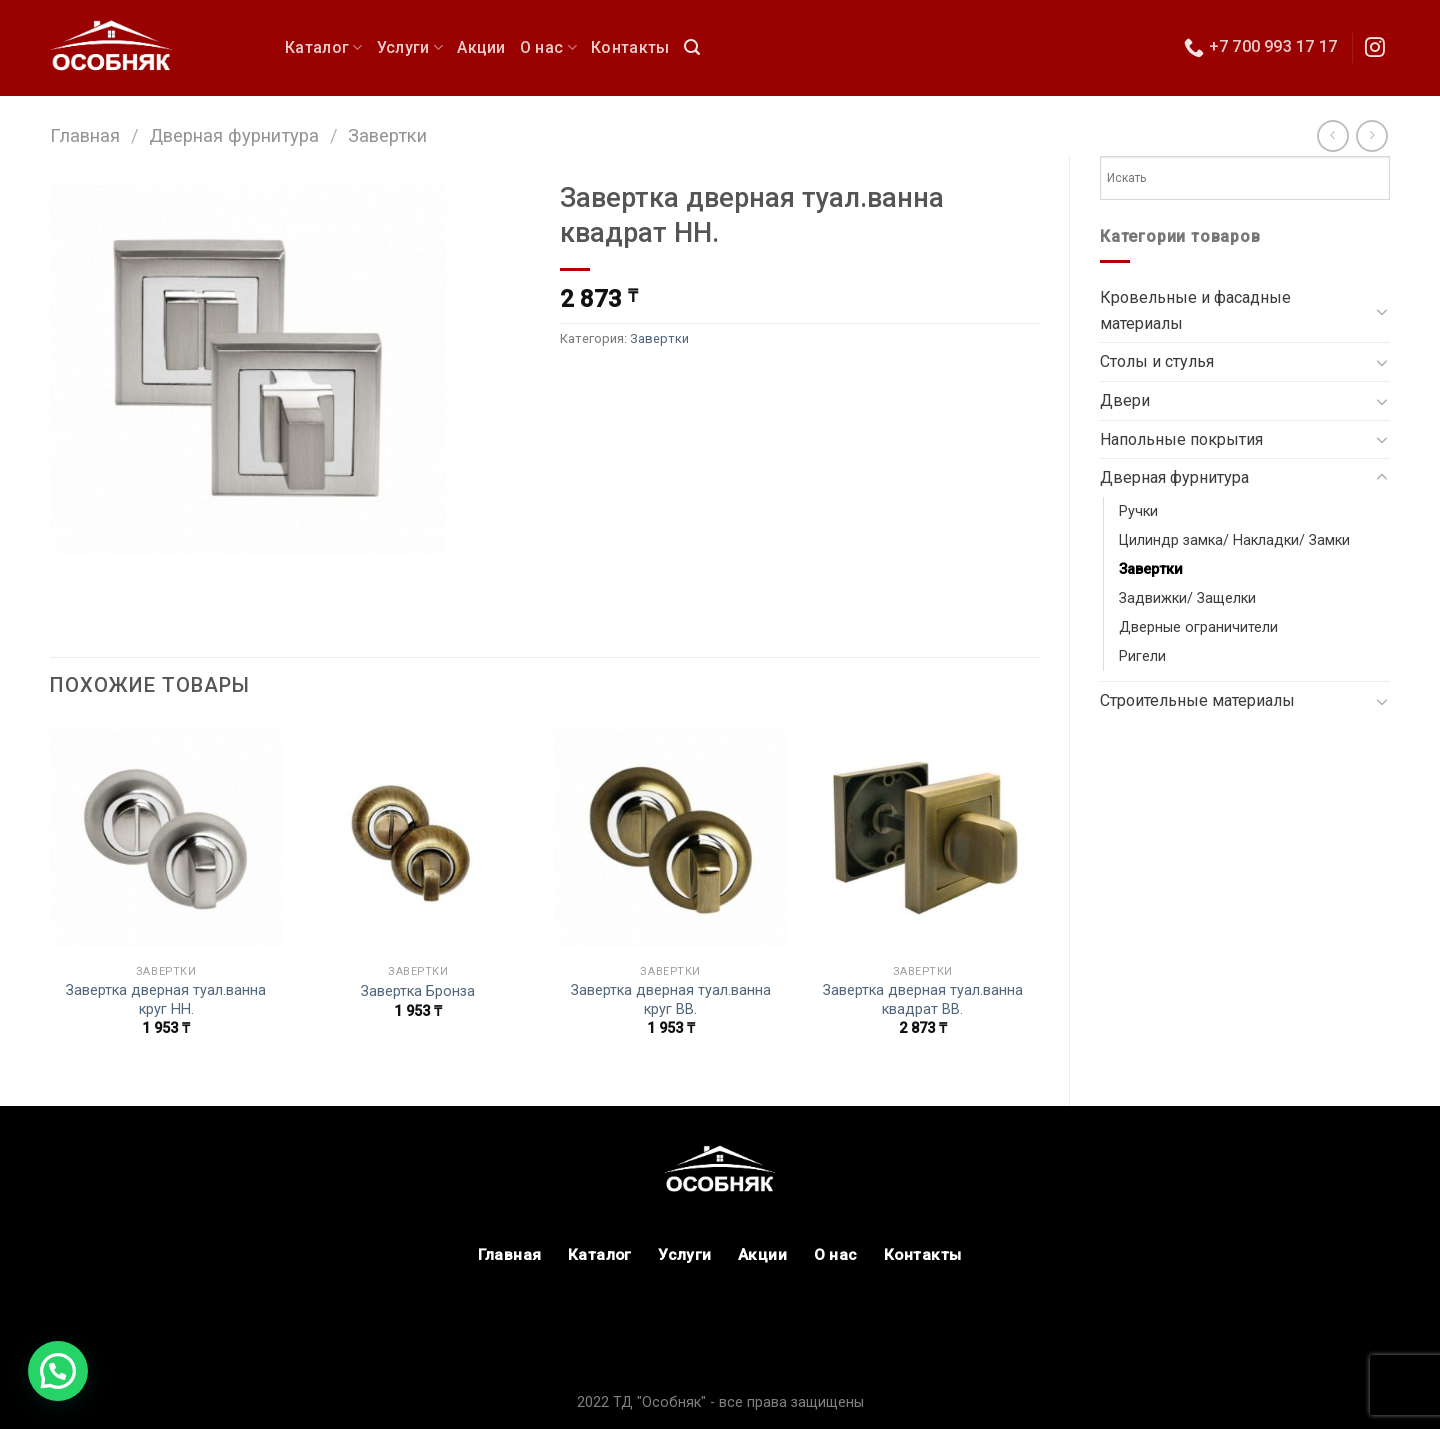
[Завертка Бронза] (418, 838)
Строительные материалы (1197, 700)
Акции (481, 47)
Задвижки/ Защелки (1187, 598)
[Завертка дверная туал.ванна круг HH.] (166, 838)
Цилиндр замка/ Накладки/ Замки (1234, 540)
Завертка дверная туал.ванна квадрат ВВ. (923, 1000)
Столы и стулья (1157, 361)
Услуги (410, 47)
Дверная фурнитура (234, 135)
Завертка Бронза (418, 991)
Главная (85, 135)
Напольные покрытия (1181, 439)
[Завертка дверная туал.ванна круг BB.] (670, 838)
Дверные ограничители (1198, 627)
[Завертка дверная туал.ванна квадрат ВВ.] (923, 838)
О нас (548, 47)
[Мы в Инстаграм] (1375, 49)
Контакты (630, 47)
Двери (1125, 400)
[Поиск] (692, 47)
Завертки (387, 135)
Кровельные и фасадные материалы (1195, 310)
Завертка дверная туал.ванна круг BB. (671, 1000)
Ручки (1138, 511)
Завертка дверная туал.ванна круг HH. (166, 1000)
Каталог (324, 47)
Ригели (1142, 656)
